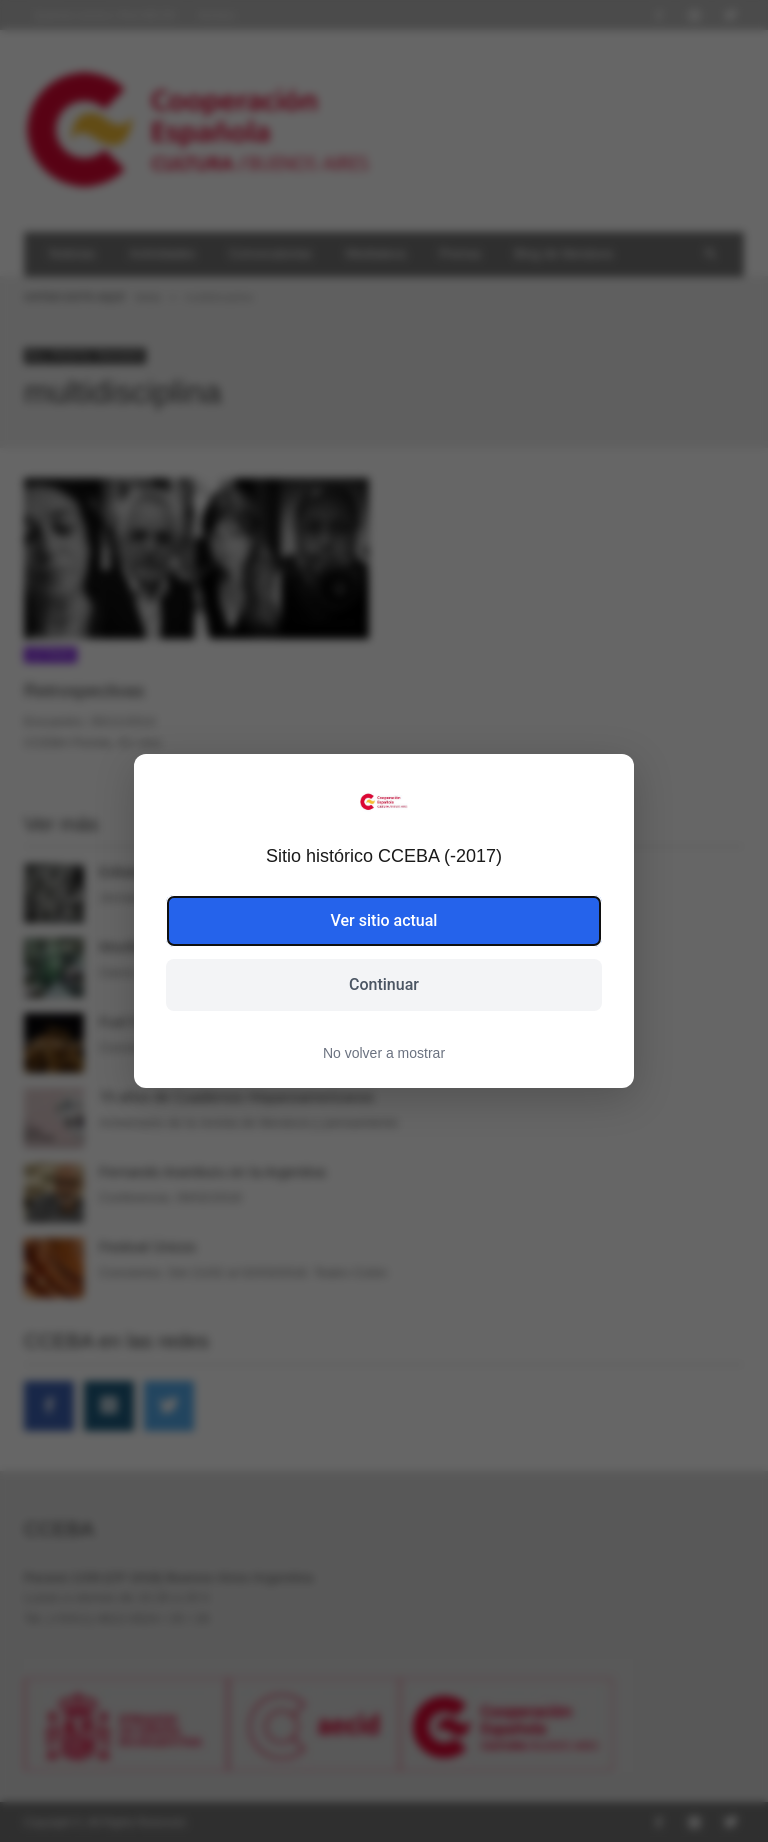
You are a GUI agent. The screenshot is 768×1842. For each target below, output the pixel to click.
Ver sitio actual (384, 920)
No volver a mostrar (384, 1053)
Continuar (384, 984)
